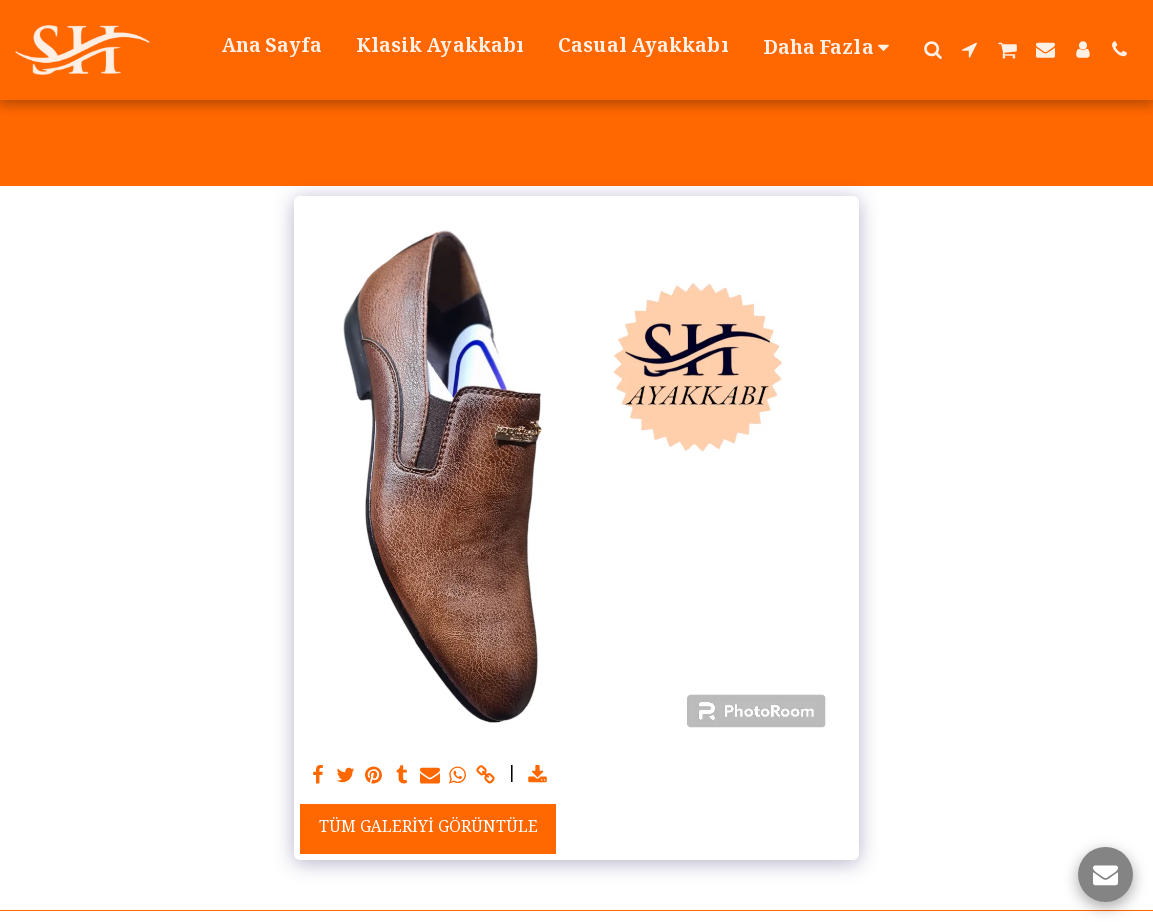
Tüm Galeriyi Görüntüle (428, 828)
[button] (932, 49)
